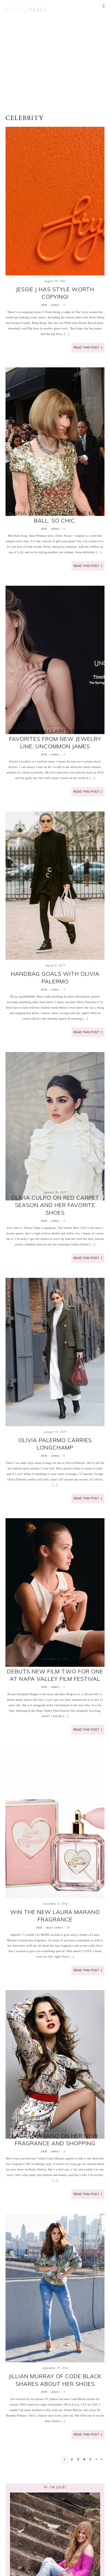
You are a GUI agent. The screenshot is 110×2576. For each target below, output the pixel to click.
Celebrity (55, 305)
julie (44, 305)
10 (68, 1927)
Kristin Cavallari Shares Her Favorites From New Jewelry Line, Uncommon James (55, 739)
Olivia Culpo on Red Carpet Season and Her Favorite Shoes (55, 1205)
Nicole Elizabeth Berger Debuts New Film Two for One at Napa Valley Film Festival (55, 1671)
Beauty (49, 1927)
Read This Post (86, 347)
